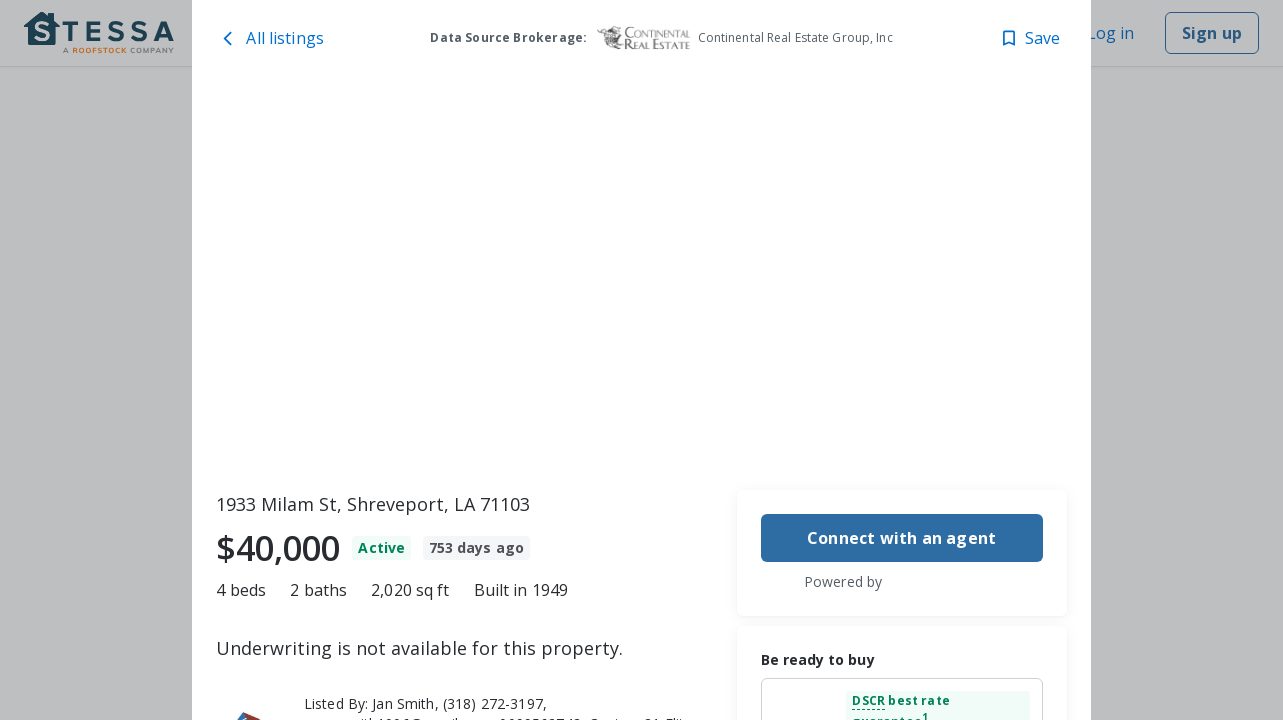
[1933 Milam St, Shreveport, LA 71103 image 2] (879, 186)
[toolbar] (641, 281)
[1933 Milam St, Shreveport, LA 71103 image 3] (879, 375)
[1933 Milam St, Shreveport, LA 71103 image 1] (450, 281)
